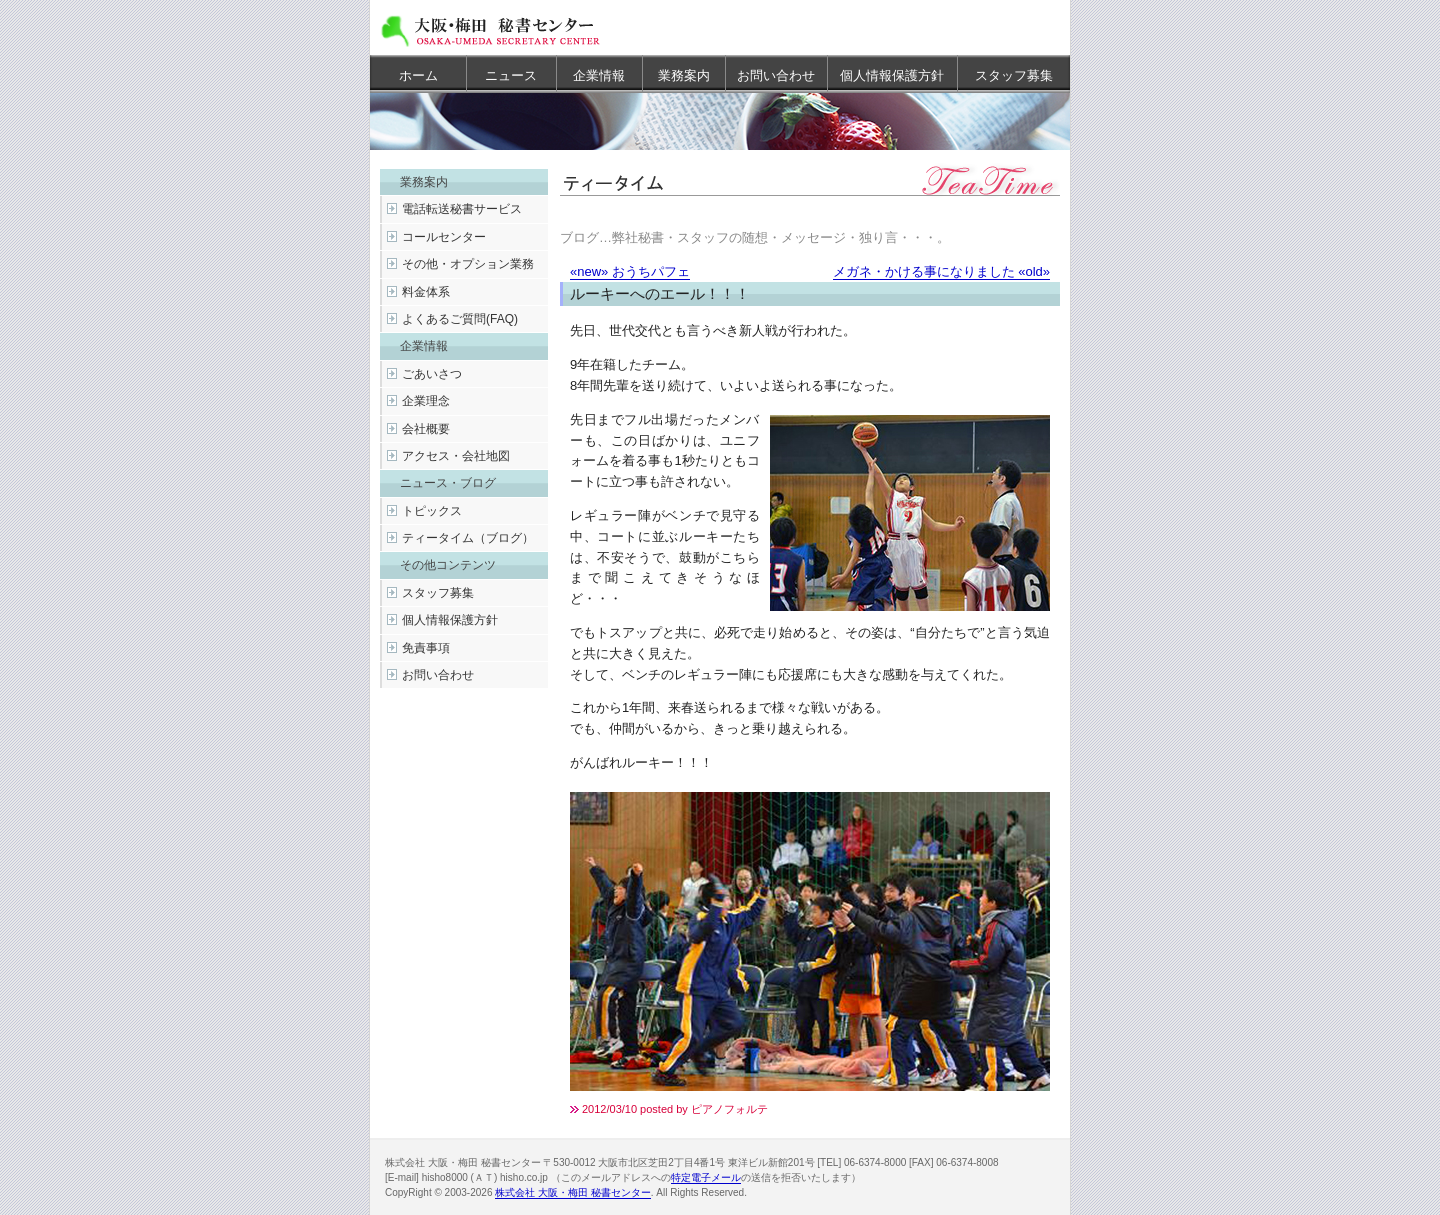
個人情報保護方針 (892, 75)
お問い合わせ (776, 75)
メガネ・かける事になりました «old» (941, 271)
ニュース (511, 75)
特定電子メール (706, 1177)
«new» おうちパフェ (630, 271)
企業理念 (426, 401)
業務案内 (684, 75)
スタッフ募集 (1014, 75)
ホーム (418, 75)
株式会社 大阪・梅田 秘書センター (573, 1192)
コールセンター (444, 237)
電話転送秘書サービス (462, 209)
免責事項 (426, 648)
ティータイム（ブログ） (468, 538)
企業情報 (599, 75)
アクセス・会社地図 (456, 456)
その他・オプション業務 (468, 264)
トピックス (432, 511)
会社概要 (426, 429)
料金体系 (426, 292)
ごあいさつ (432, 374)
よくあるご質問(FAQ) (460, 319)
